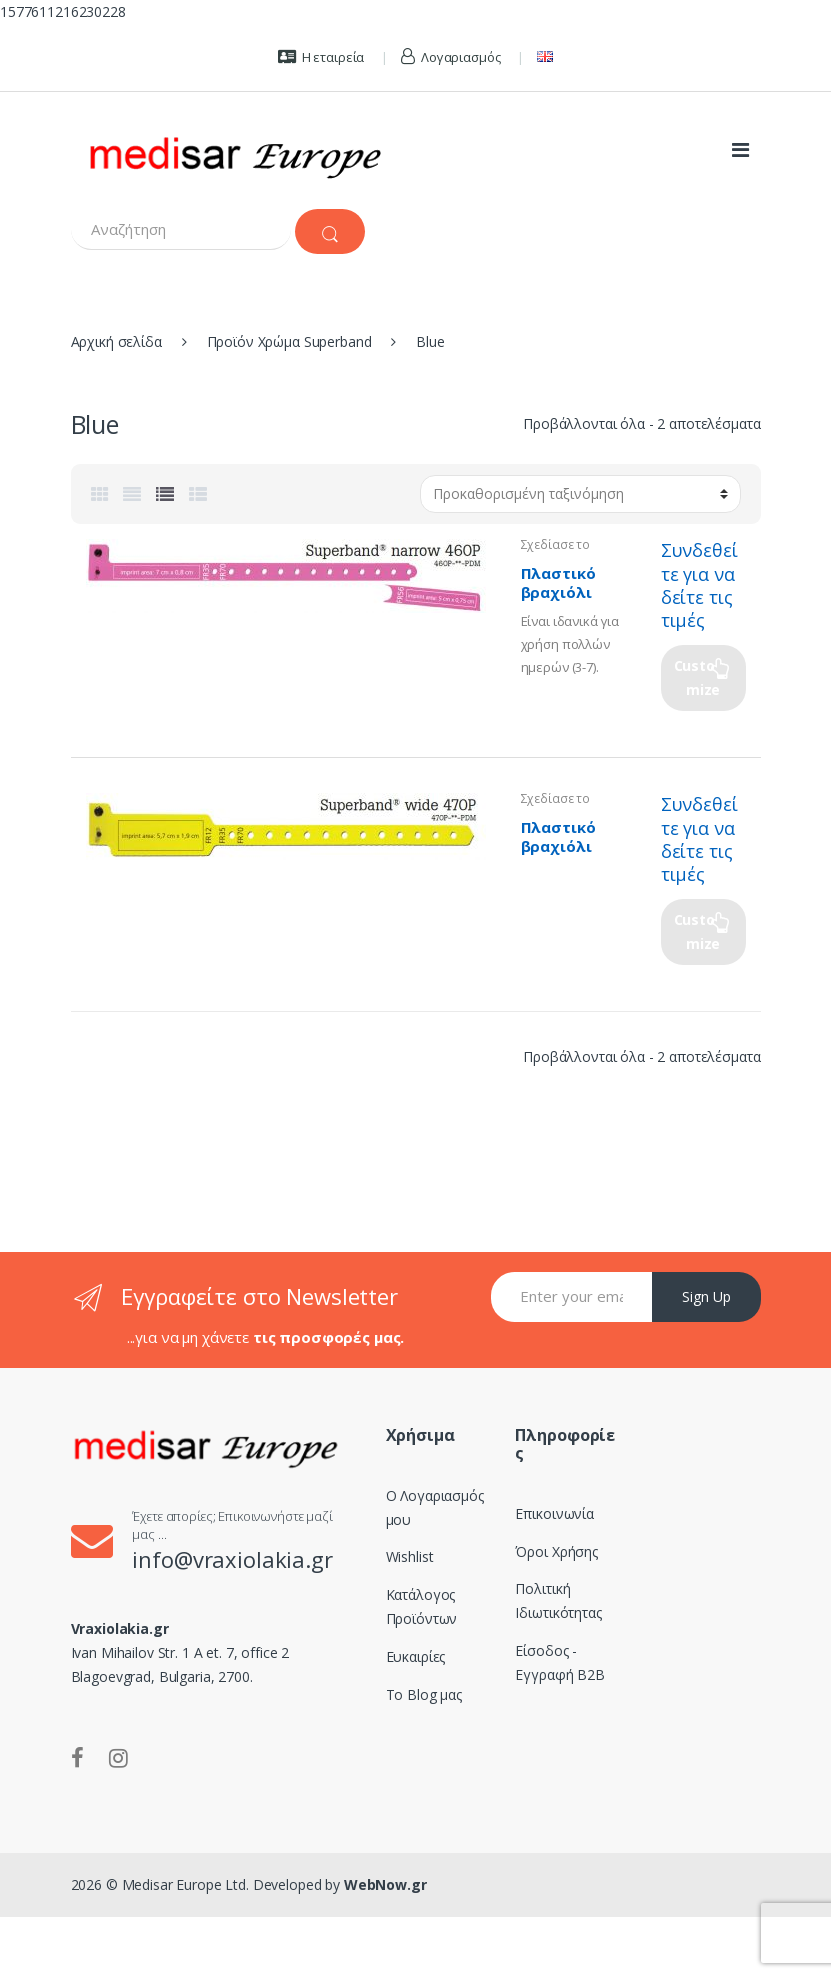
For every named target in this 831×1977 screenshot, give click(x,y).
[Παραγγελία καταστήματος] (580, 494)
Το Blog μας (424, 1694)
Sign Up (706, 1296)
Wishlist (410, 1556)
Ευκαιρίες (416, 1656)
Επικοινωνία (554, 1513)
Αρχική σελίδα (116, 341)
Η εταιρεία (321, 57)
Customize (697, 677)
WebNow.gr (383, 1884)
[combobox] (181, 229)
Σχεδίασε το (555, 544)
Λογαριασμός (450, 57)
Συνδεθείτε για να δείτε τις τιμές (699, 584)
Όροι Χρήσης (556, 1551)
